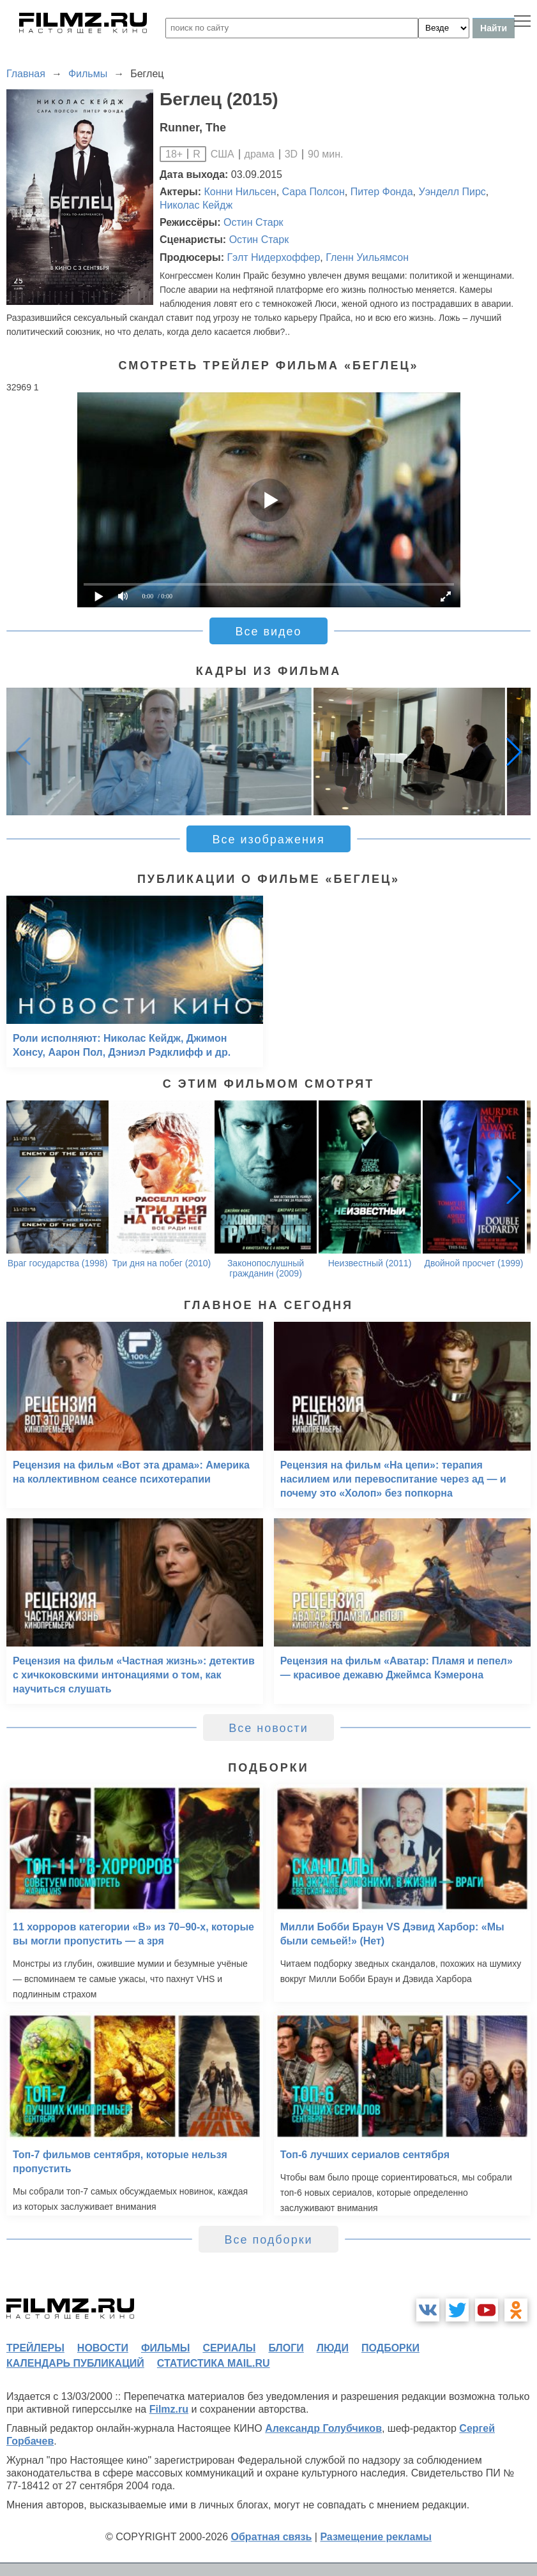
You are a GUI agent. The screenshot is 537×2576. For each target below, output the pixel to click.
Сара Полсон (313, 191)
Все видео (268, 631)
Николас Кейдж (196, 205)
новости (102, 2348)
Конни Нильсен (240, 191)
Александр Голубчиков (323, 2428)
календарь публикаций (75, 2363)
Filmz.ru (168, 2409)
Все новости (268, 1728)
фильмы (165, 2348)
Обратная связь (271, 2536)
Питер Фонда (382, 191)
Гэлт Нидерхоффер (273, 257)
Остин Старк (253, 222)
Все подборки (268, 2239)
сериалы (228, 2348)
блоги (285, 2348)
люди (333, 2348)
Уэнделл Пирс (452, 191)
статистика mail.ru (213, 2363)
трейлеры (35, 2348)
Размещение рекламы (376, 2536)
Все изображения (268, 839)
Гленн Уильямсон (367, 257)
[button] (514, 751)
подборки (390, 2348)
